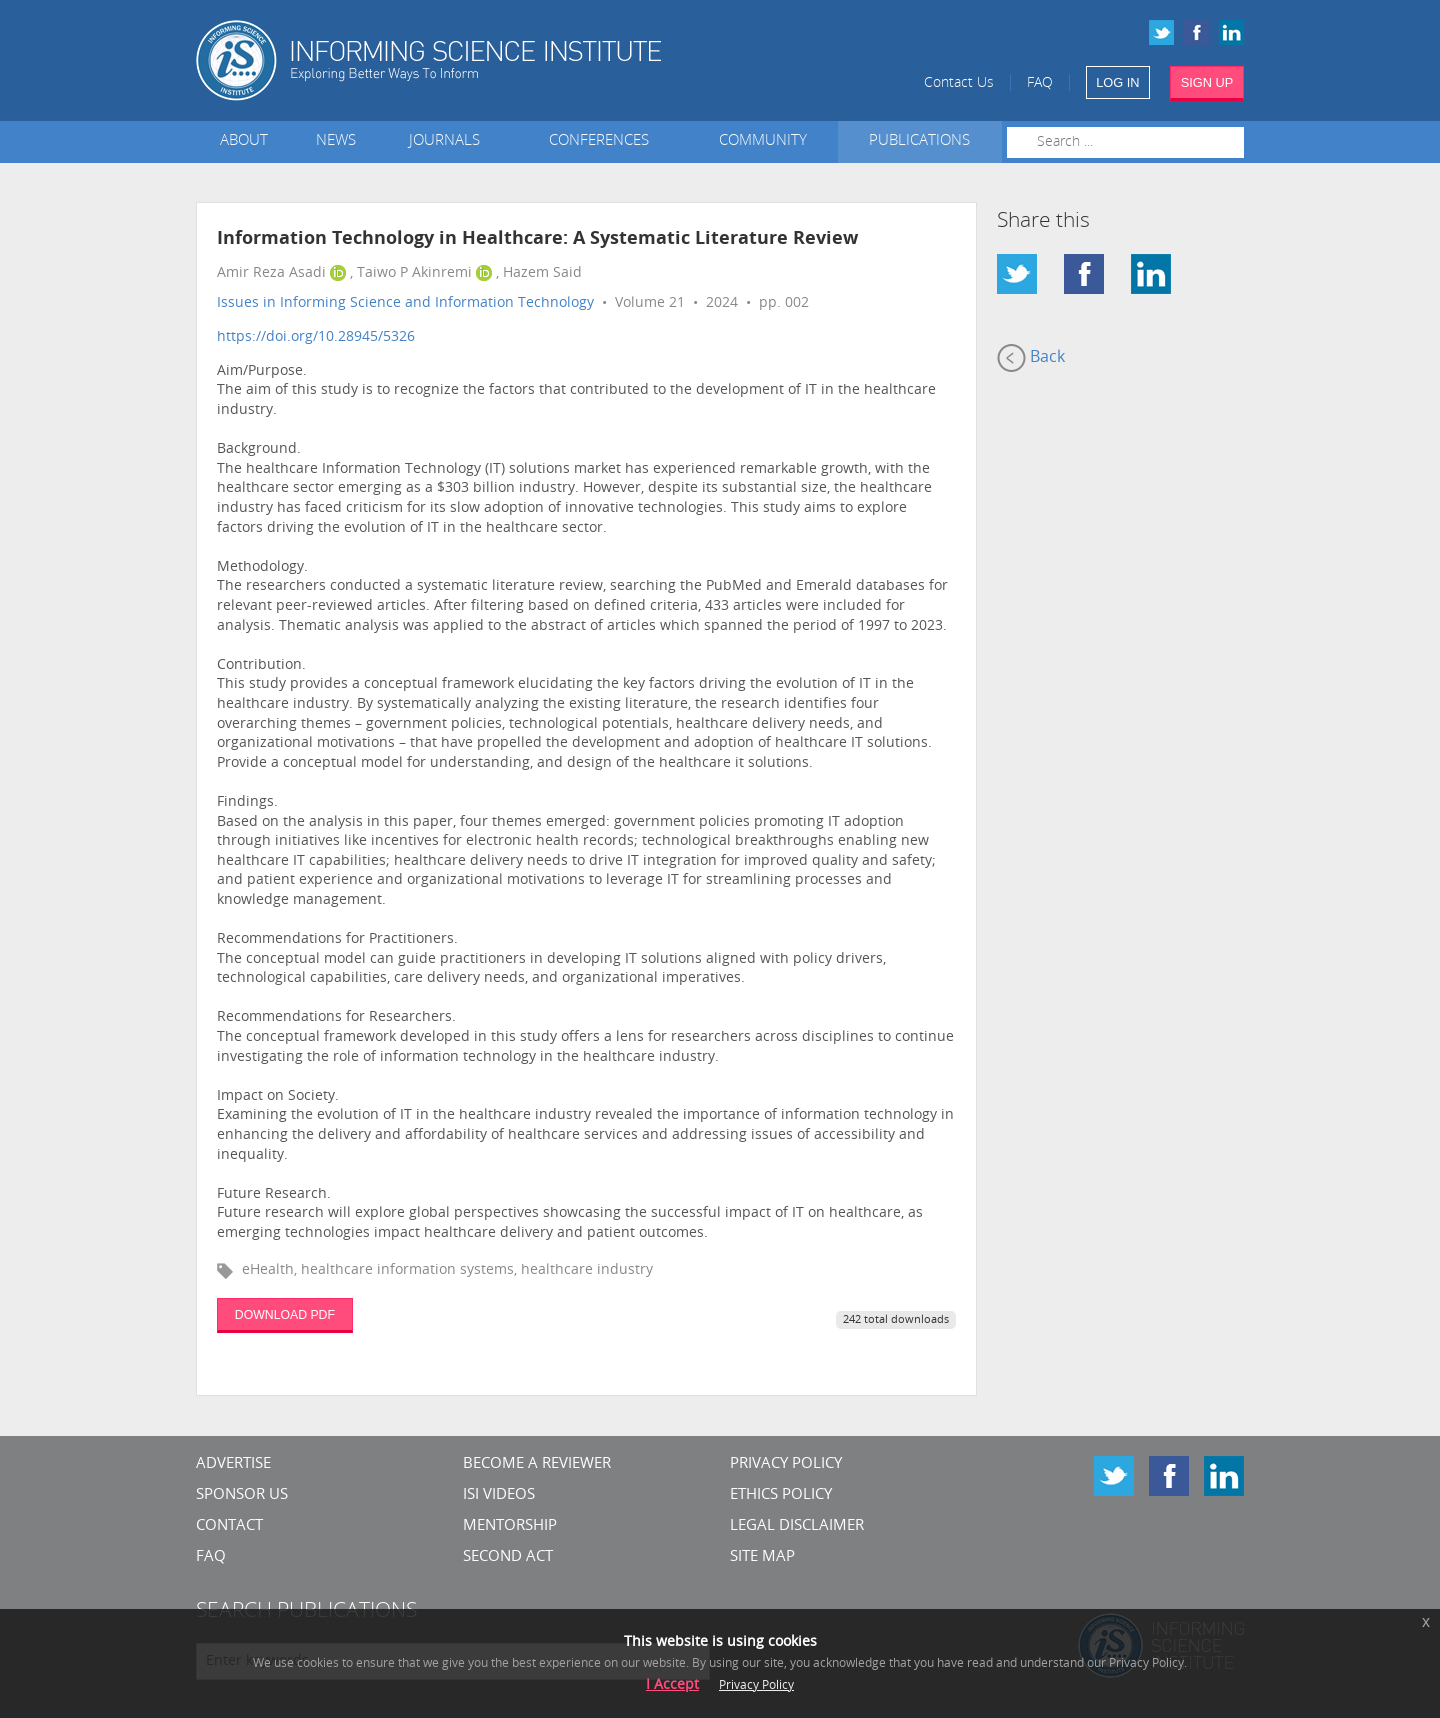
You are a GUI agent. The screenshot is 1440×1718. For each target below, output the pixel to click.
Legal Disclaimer (797, 1526)
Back (1031, 358)
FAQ (1040, 83)
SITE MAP (762, 1557)
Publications (919, 141)
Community (763, 141)
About (244, 141)
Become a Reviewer (537, 1464)
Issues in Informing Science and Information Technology (405, 303)
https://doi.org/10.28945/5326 (316, 337)
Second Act (508, 1557)
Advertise (233, 1464)
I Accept (672, 1685)
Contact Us (959, 83)
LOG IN (1117, 82)
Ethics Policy (781, 1495)
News (336, 141)
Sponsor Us (242, 1495)
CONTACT (229, 1526)
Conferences (603, 141)
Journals (448, 141)
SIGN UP (1207, 82)
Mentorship (510, 1526)
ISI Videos (499, 1495)
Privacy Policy (786, 1464)
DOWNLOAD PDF (285, 1315)
